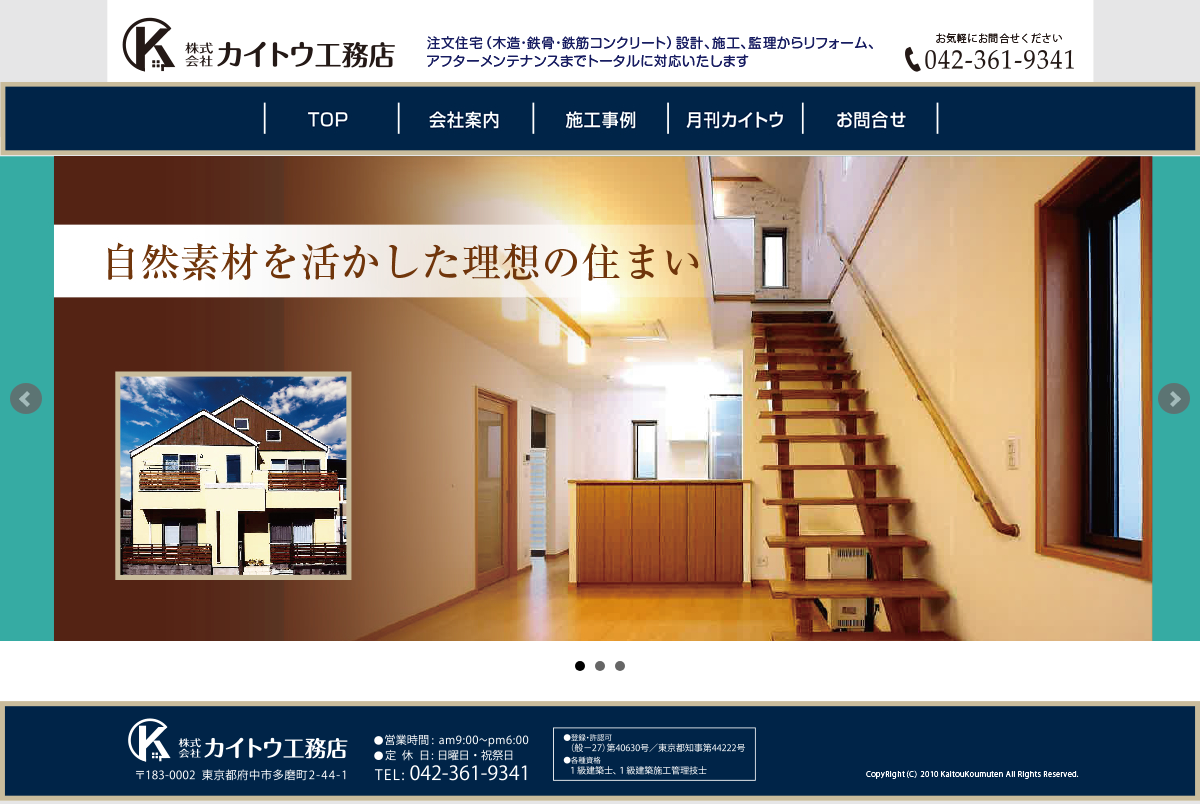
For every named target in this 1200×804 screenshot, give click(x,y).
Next (1174, 399)
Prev (26, 399)
